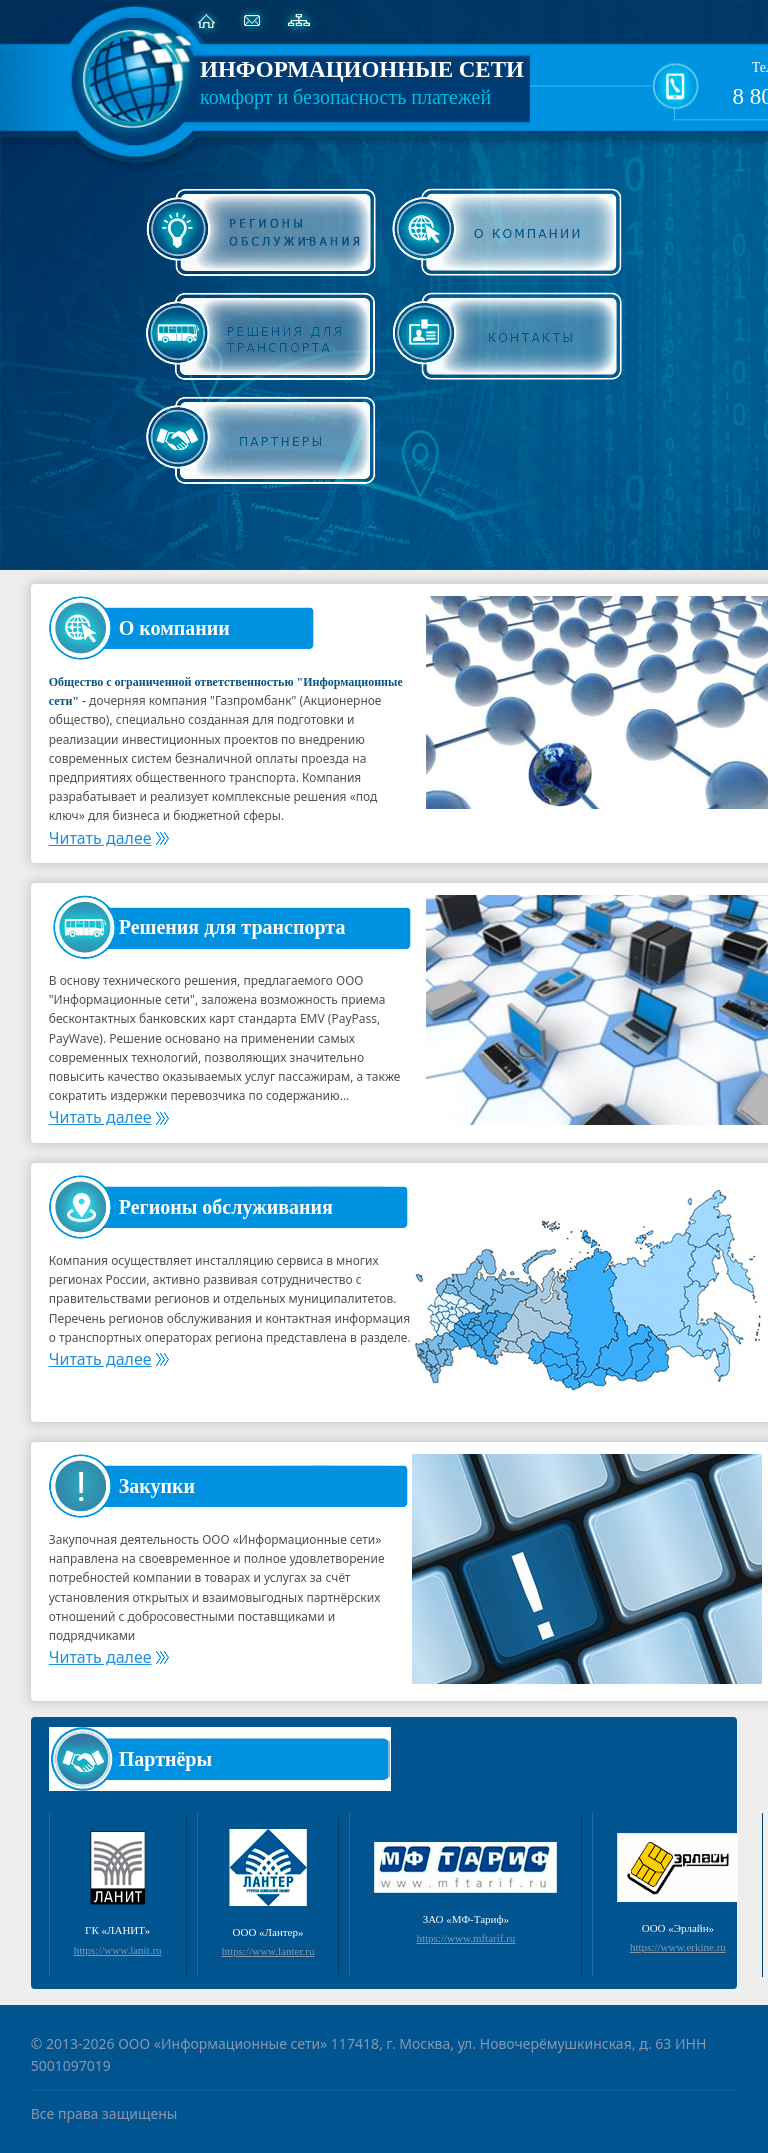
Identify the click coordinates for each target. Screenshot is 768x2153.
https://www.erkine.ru (678, 1947)
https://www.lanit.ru (118, 1950)
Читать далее (109, 838)
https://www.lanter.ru (268, 1951)
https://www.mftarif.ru (465, 1938)
